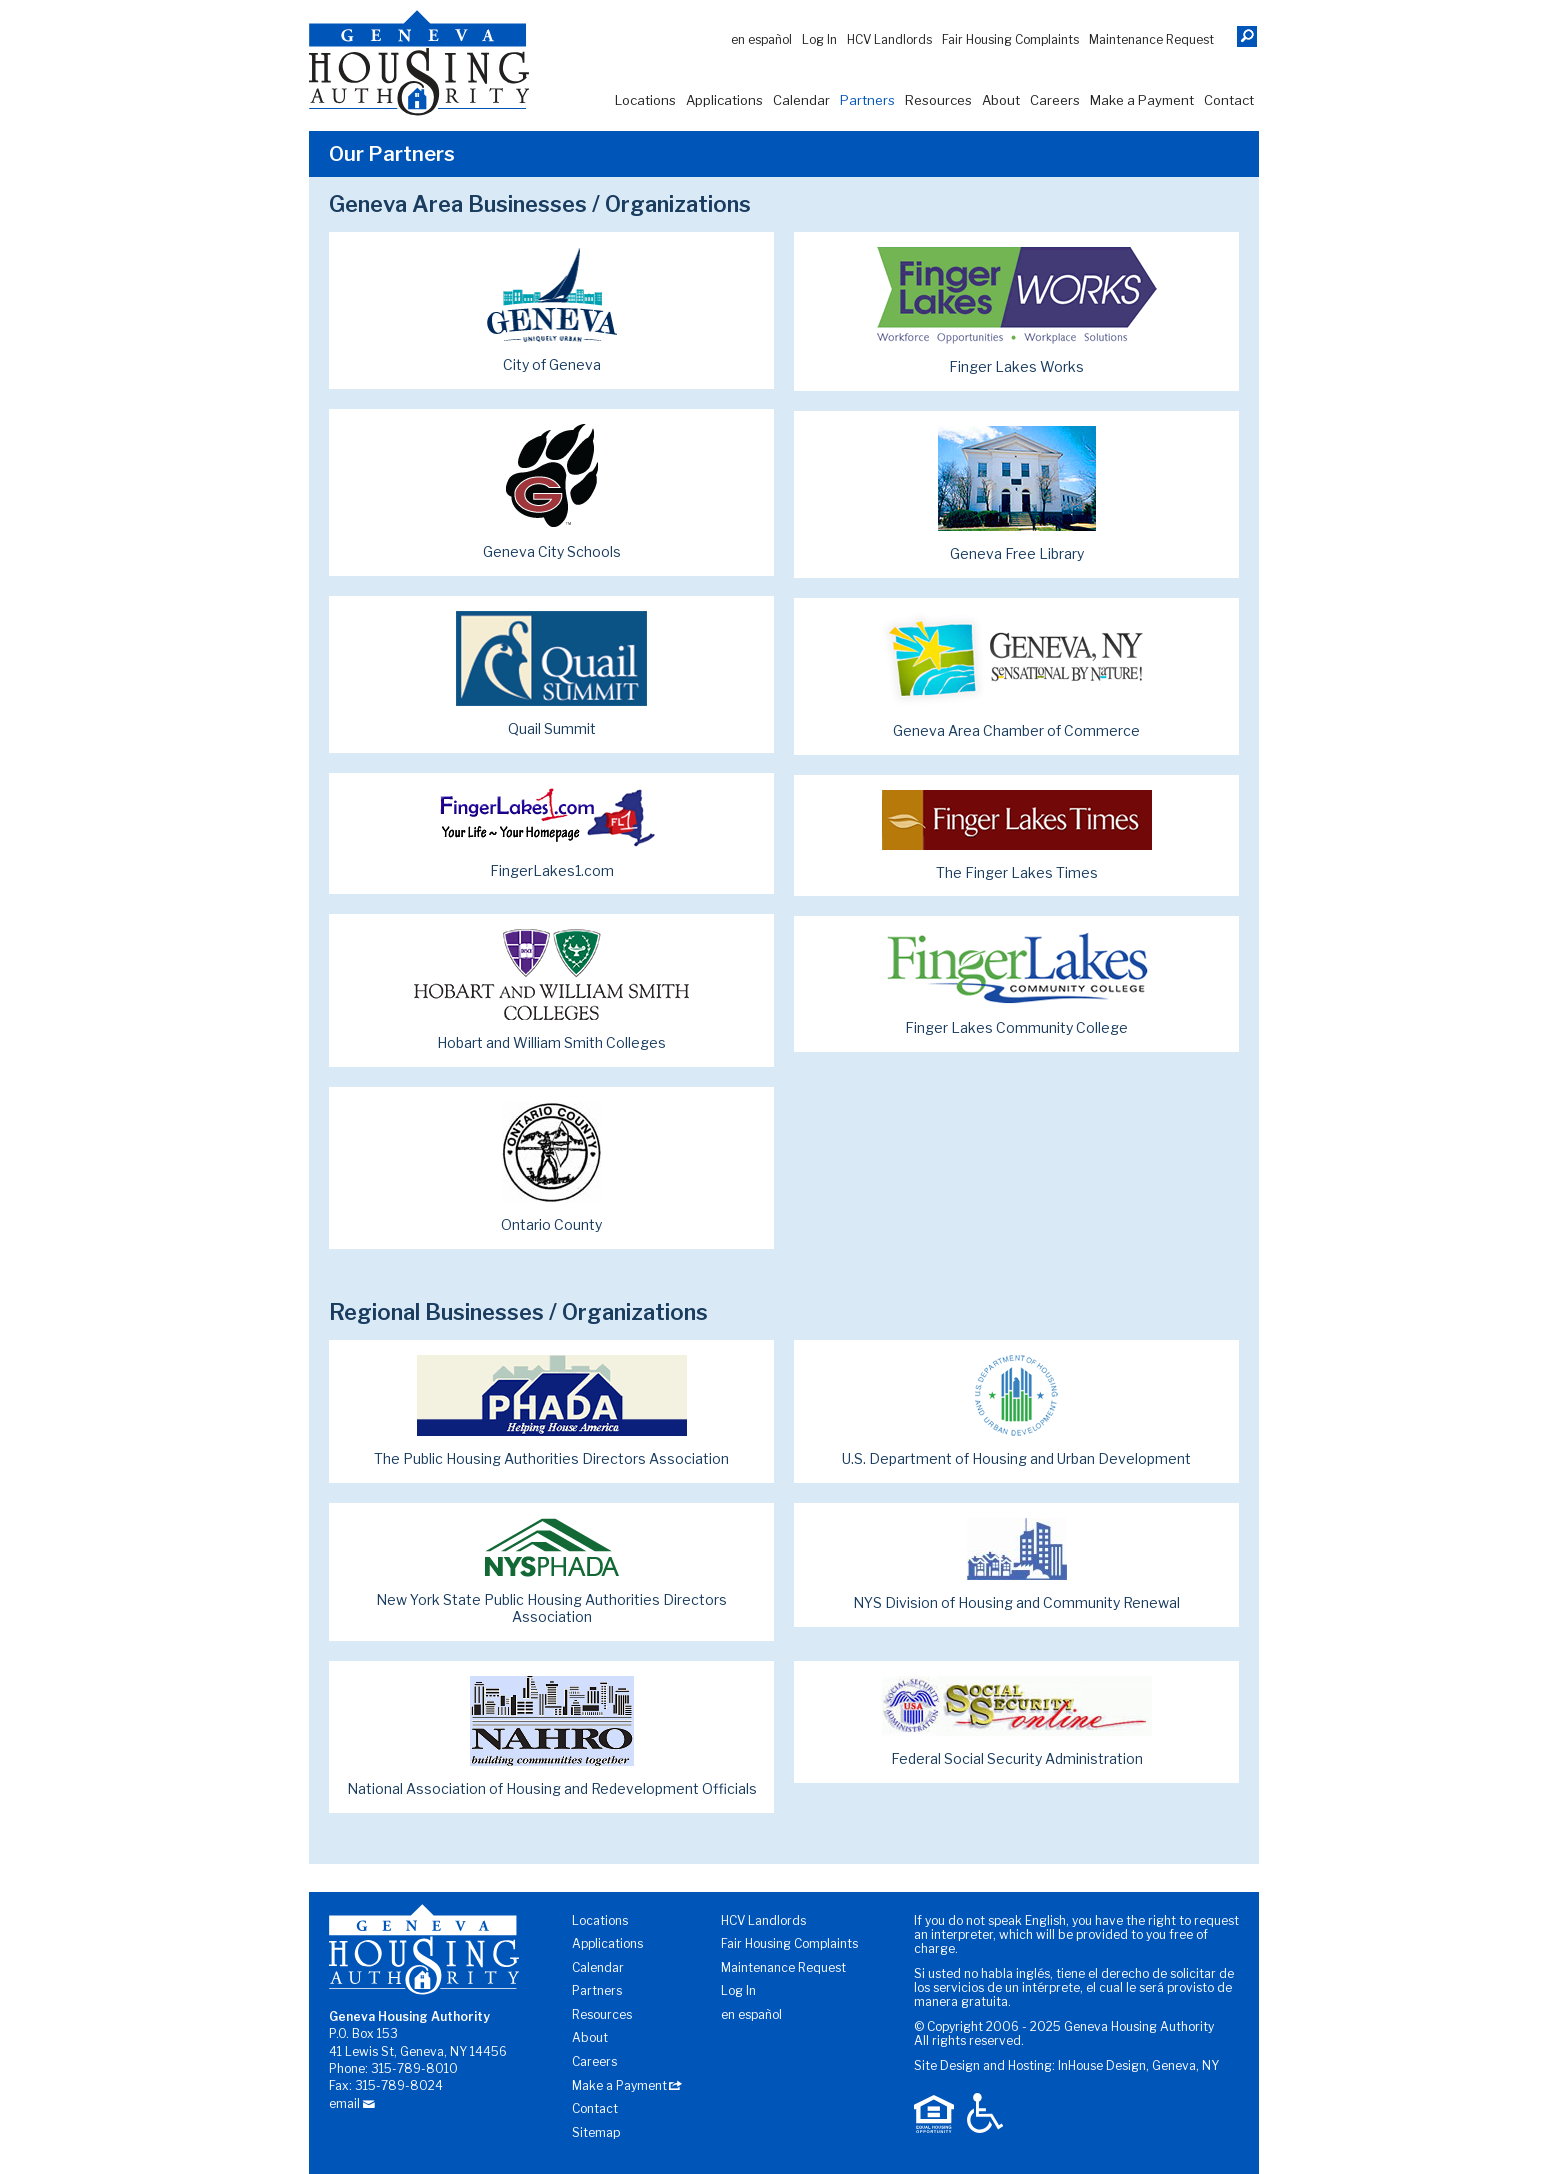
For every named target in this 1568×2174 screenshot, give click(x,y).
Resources (938, 100)
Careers (1055, 100)
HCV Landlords (889, 39)
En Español (761, 39)
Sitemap (596, 2132)
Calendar (801, 100)
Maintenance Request (1151, 39)
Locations (645, 100)
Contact (1229, 100)
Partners (867, 100)
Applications (724, 100)
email (344, 2103)
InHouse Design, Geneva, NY (1138, 2065)
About (1001, 100)
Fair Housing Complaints (1010, 39)
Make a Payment (1142, 100)
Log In (819, 39)
